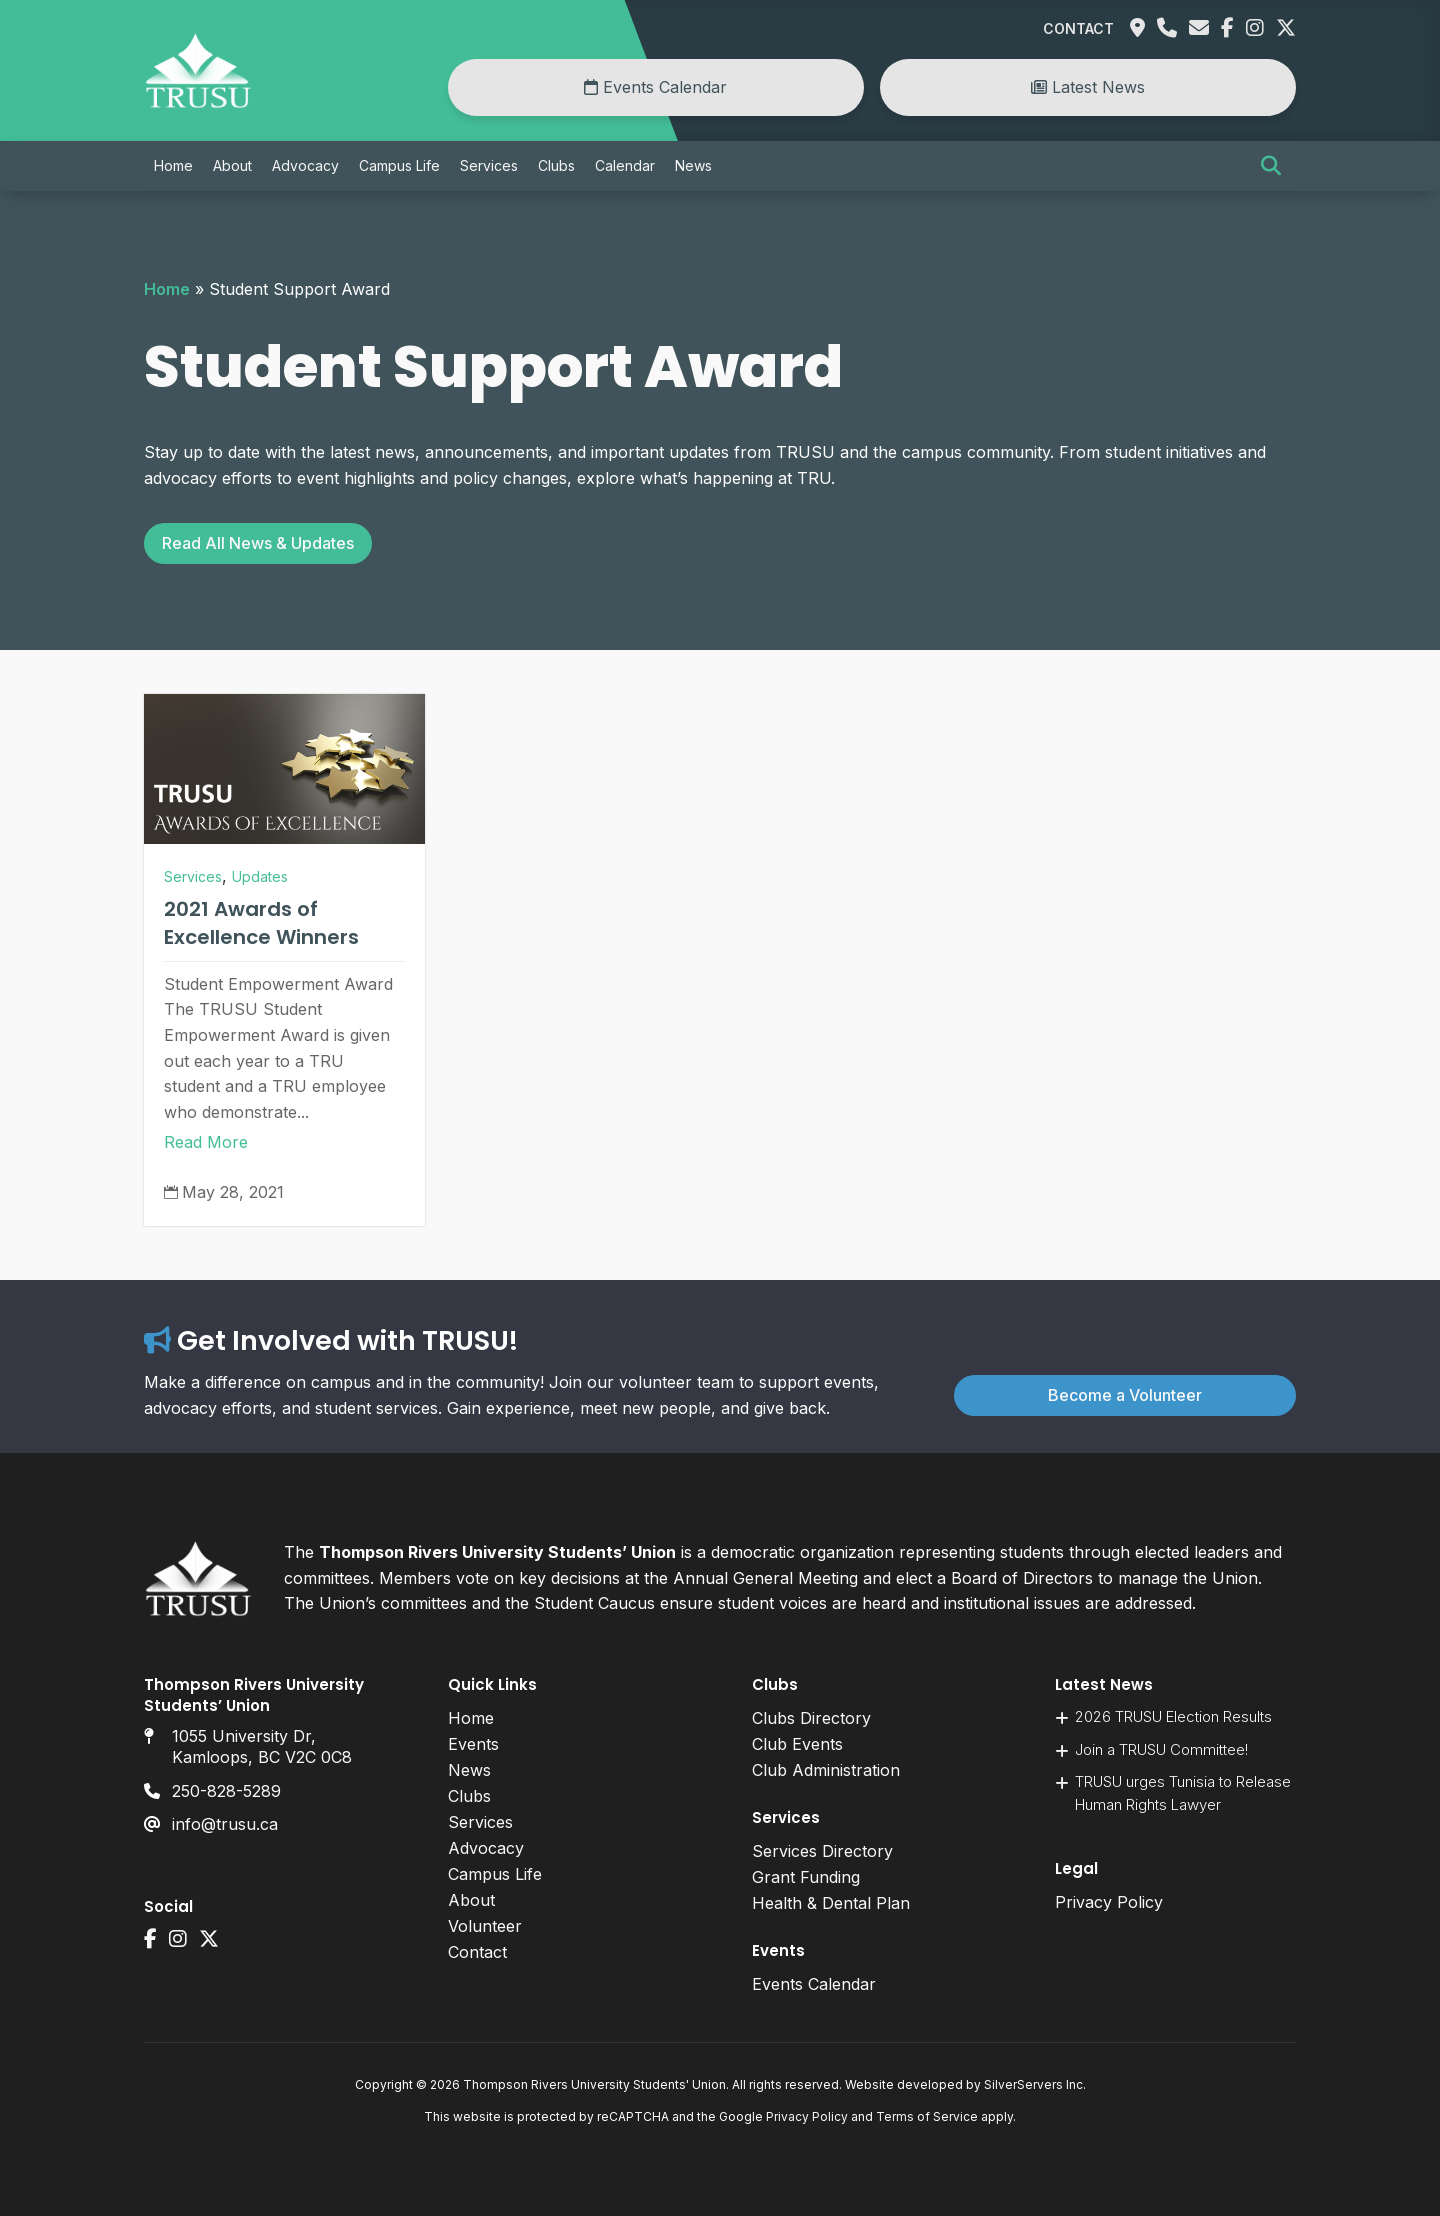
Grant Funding (806, 1877)
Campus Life (399, 165)
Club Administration (826, 1770)
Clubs (556, 165)
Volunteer (485, 1926)
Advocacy (305, 165)
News (693, 165)
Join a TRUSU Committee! (1161, 1749)
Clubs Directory (811, 1718)
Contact (1078, 28)
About (232, 165)
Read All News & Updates (258, 543)
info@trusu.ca (225, 1824)
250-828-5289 (226, 1791)
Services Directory (822, 1851)
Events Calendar (655, 87)
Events (473, 1744)
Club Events (797, 1744)
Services (489, 165)
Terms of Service (927, 2116)
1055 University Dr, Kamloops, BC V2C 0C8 (262, 1746)
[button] (1271, 166)
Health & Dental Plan (831, 1903)
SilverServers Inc (1033, 2084)
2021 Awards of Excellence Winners (261, 923)
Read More (206, 1142)
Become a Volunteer (1125, 1395)
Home (173, 165)
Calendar (625, 165)
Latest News (1088, 87)
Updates (260, 876)
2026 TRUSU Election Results (1173, 1716)
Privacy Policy (1109, 1902)
